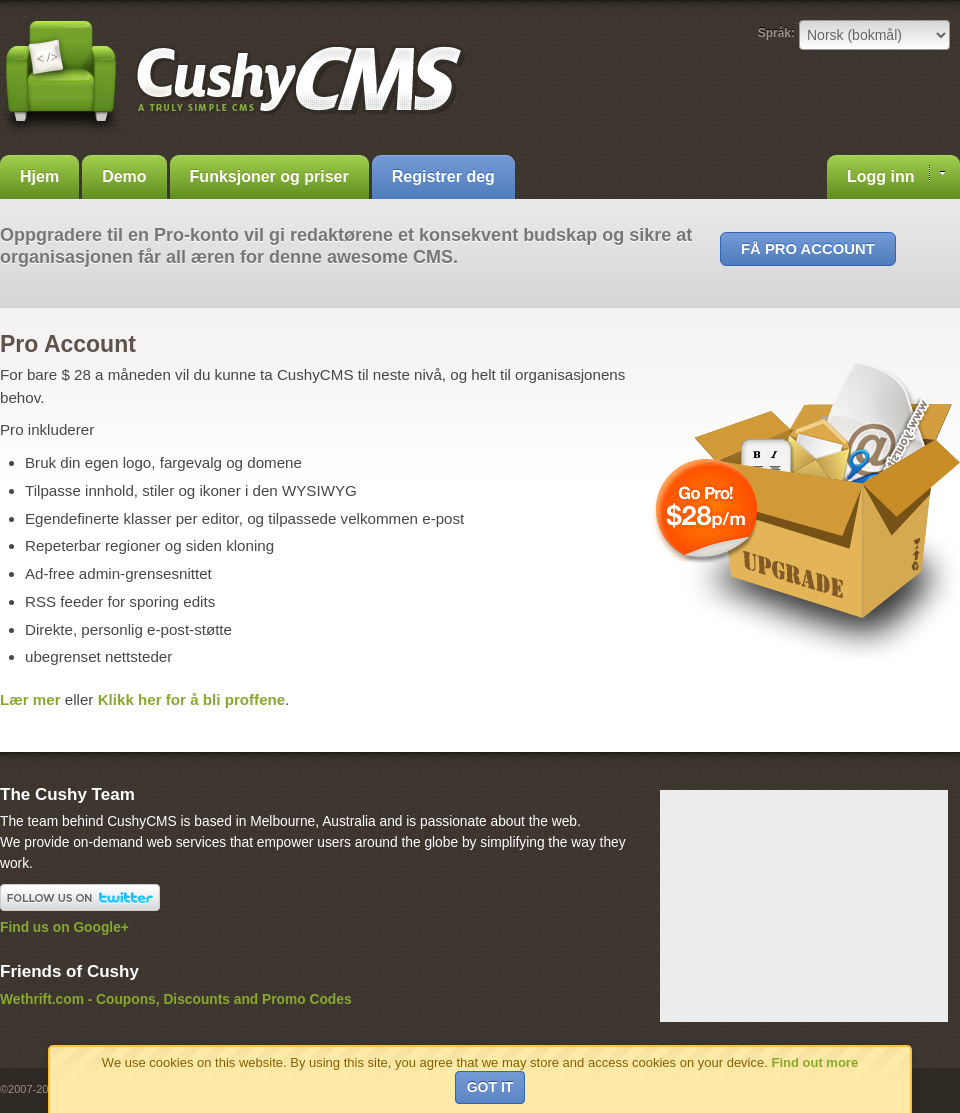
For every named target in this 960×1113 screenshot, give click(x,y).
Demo (124, 176)
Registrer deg (443, 176)
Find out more (814, 1062)
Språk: (776, 33)
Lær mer (30, 699)
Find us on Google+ (64, 927)
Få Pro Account (808, 249)
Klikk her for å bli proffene (192, 699)
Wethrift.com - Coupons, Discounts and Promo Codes (176, 999)
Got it (490, 1087)
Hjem (39, 176)
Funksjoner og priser (269, 176)
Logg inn (896, 175)
